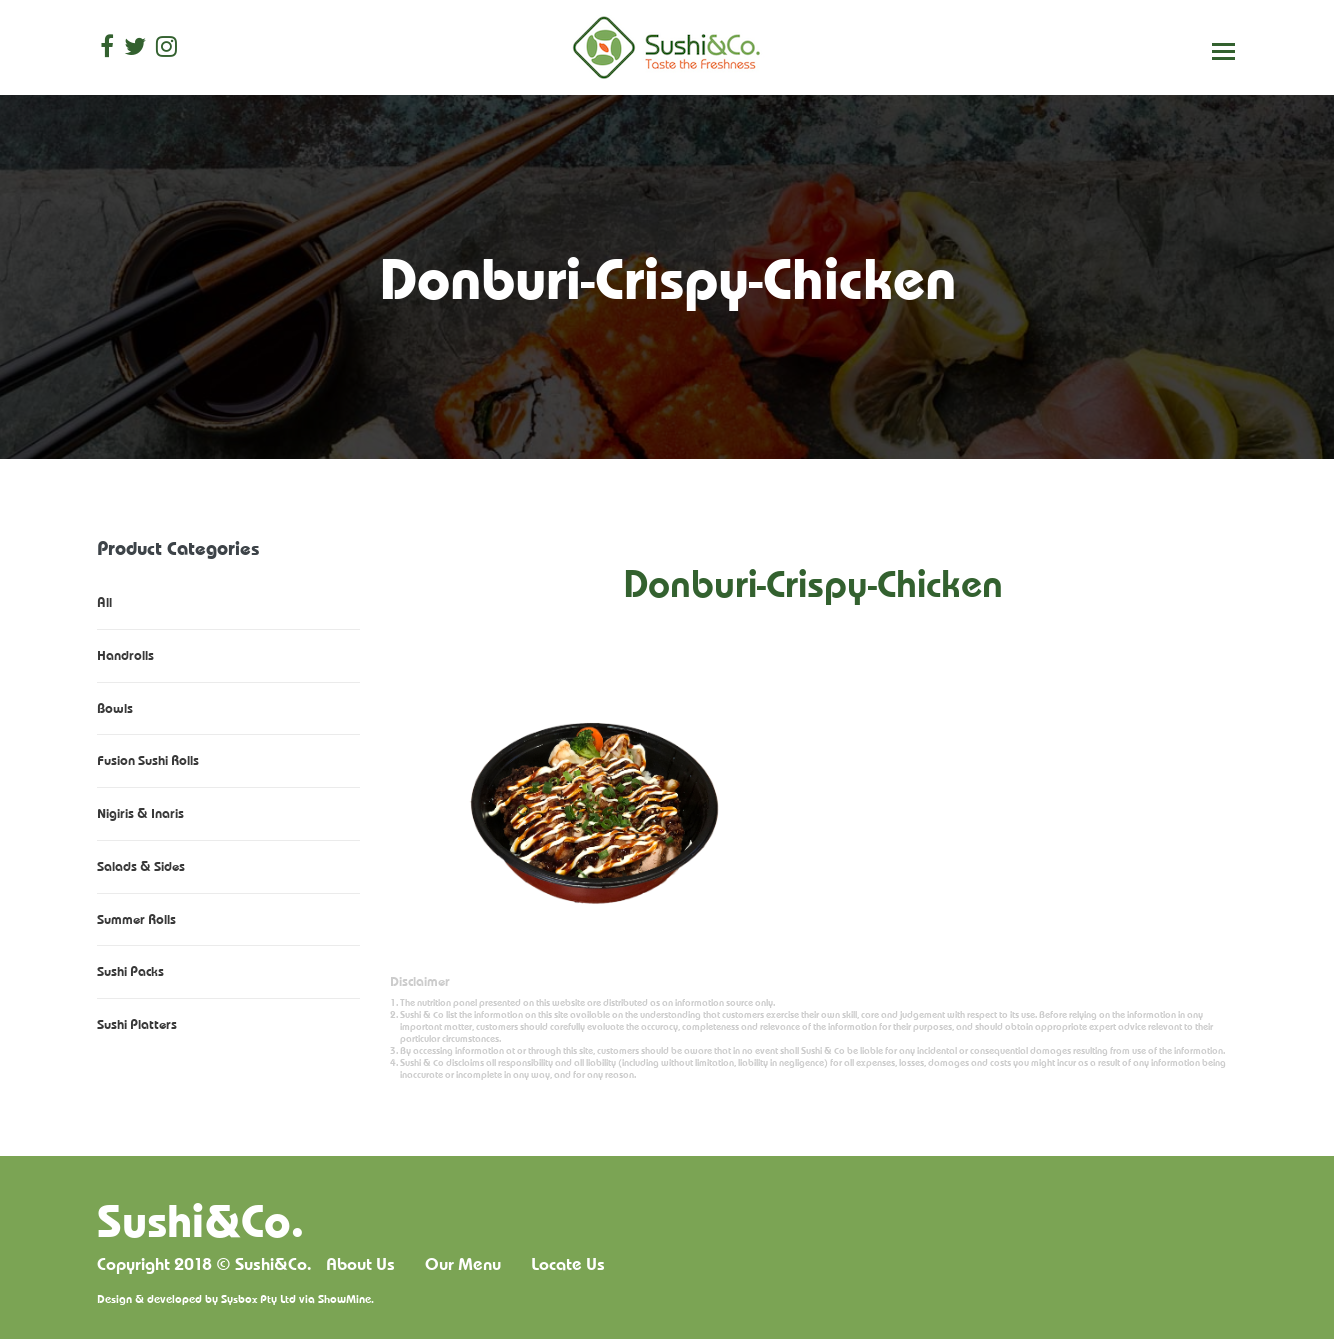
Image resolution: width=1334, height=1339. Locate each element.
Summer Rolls (136, 919)
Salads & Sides (141, 866)
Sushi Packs (130, 971)
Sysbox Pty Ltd (258, 1298)
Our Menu (463, 1264)
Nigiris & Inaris (140, 813)
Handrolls (125, 655)
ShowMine (344, 1298)
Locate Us (568, 1264)
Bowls (115, 708)
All (104, 602)
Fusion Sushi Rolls (148, 760)
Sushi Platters (137, 1024)
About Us (360, 1264)
